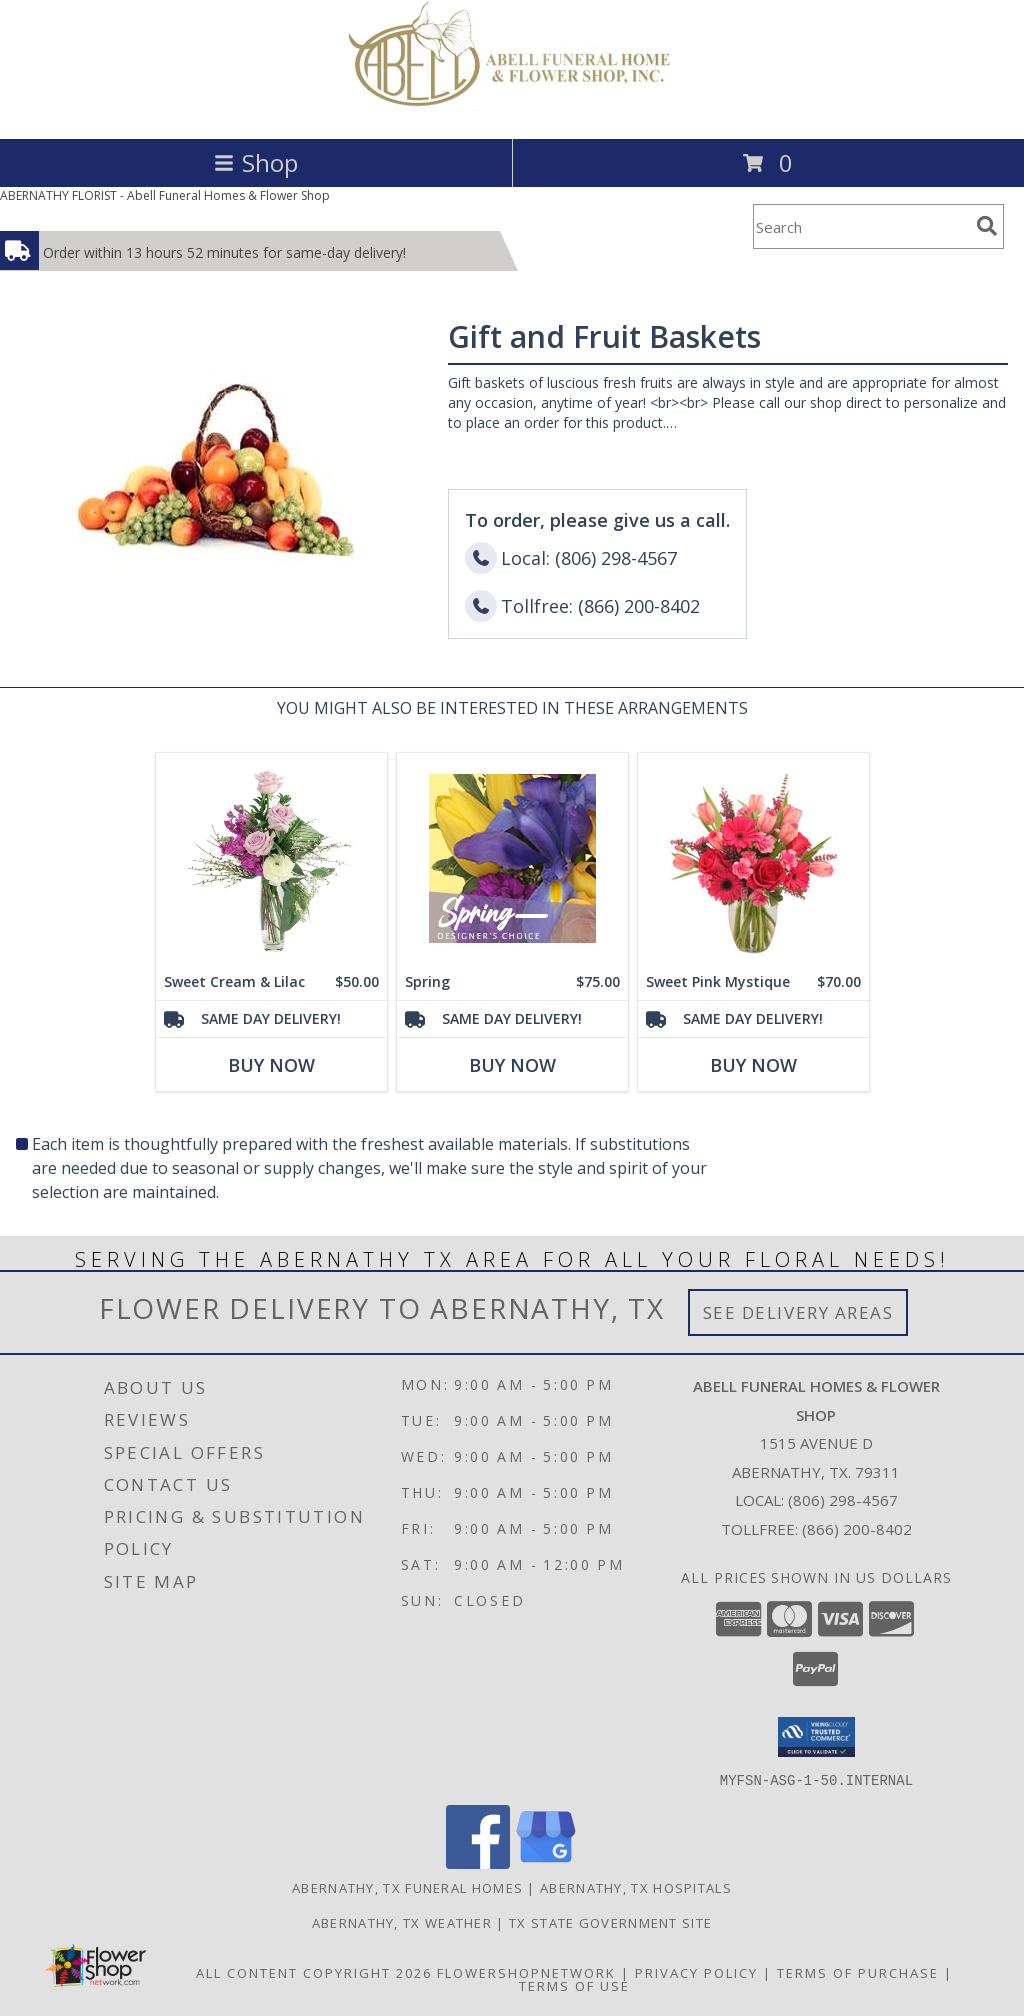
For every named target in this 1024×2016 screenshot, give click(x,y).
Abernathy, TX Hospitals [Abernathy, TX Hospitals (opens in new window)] (636, 1887)
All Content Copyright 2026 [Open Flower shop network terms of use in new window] (314, 1972)
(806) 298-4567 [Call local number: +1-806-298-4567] (843, 1500)
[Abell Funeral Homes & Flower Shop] (512, 109)
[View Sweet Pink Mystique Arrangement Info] (753, 858)
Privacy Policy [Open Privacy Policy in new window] (696, 1972)
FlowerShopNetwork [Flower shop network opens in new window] (526, 1972)
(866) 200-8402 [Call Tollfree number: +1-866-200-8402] (857, 1529)
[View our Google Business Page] (546, 1862)
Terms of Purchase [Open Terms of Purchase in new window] (858, 1972)
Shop (256, 162)
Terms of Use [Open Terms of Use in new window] (574, 1985)
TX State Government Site (610, 1922)
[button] (816, 1737)
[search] (987, 226)
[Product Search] (861, 226)
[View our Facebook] (478, 1862)
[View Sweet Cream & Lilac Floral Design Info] (271, 858)
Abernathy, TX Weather (402, 1922)
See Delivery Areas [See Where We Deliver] (798, 1312)
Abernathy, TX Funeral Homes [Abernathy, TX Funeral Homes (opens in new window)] (407, 1887)
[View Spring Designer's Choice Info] (512, 858)
